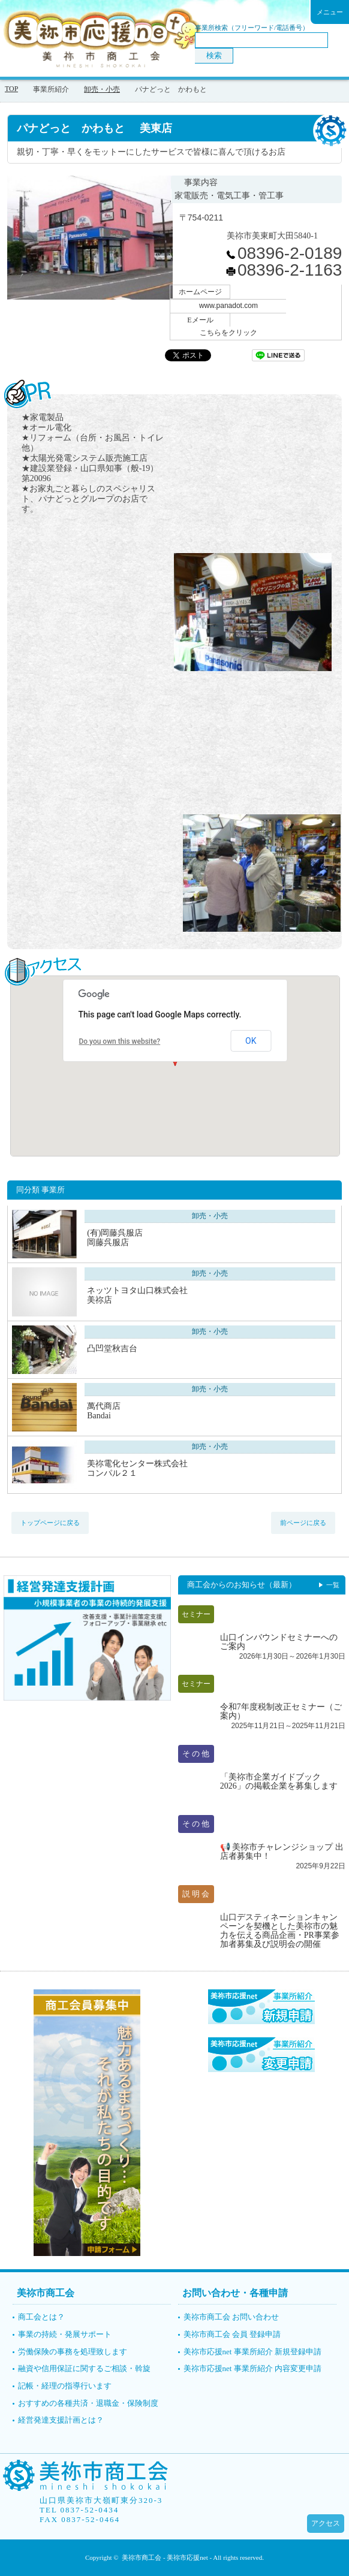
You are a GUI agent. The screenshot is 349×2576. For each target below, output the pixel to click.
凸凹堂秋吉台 (112, 1349)
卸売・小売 (102, 89)
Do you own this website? (119, 1041)
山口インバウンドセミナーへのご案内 (279, 1642)
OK (250, 1041)
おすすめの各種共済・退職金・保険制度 (88, 2403)
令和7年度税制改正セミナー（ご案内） (281, 1711)
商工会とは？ (41, 2316)
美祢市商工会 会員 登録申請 (232, 2334)
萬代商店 (171, 1411)
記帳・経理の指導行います (65, 2385)
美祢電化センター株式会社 (171, 1468)
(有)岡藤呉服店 (171, 1237)
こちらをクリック (228, 332)
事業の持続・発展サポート (65, 2334)
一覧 (332, 1585)
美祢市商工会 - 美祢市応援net (165, 2557)
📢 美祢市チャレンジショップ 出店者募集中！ (282, 1852)
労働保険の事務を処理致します (72, 2351)
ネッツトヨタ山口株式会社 (171, 1295)
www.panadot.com (228, 305)
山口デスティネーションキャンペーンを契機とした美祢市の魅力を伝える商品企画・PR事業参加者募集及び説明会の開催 (279, 1931)
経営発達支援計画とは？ (61, 2419)
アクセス (325, 2523)
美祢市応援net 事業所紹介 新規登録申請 (252, 2351)
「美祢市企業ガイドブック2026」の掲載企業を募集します (279, 1781)
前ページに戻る (303, 1522)
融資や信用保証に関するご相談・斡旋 (84, 2368)
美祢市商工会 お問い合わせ (231, 2316)
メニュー (330, 12)
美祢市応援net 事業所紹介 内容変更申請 (252, 2368)
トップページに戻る (50, 1522)
